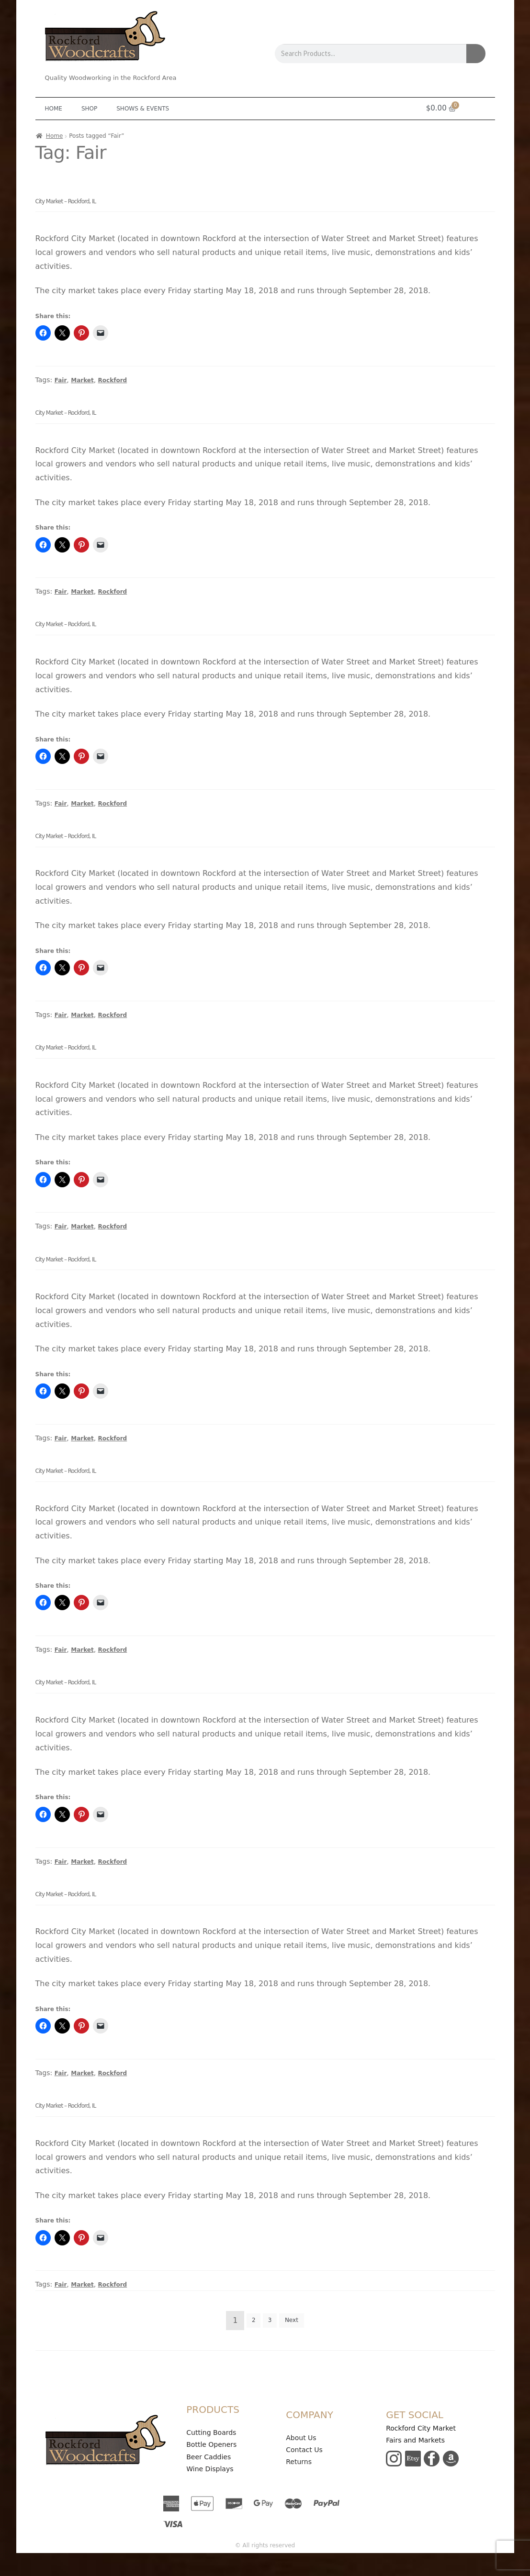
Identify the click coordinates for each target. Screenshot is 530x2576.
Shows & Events (142, 108)
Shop (89, 108)
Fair (61, 380)
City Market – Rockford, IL (65, 201)
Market (82, 380)
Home (53, 108)
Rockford (112, 380)
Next (291, 2320)
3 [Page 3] (270, 2320)
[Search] (475, 53)
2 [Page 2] (254, 2320)
